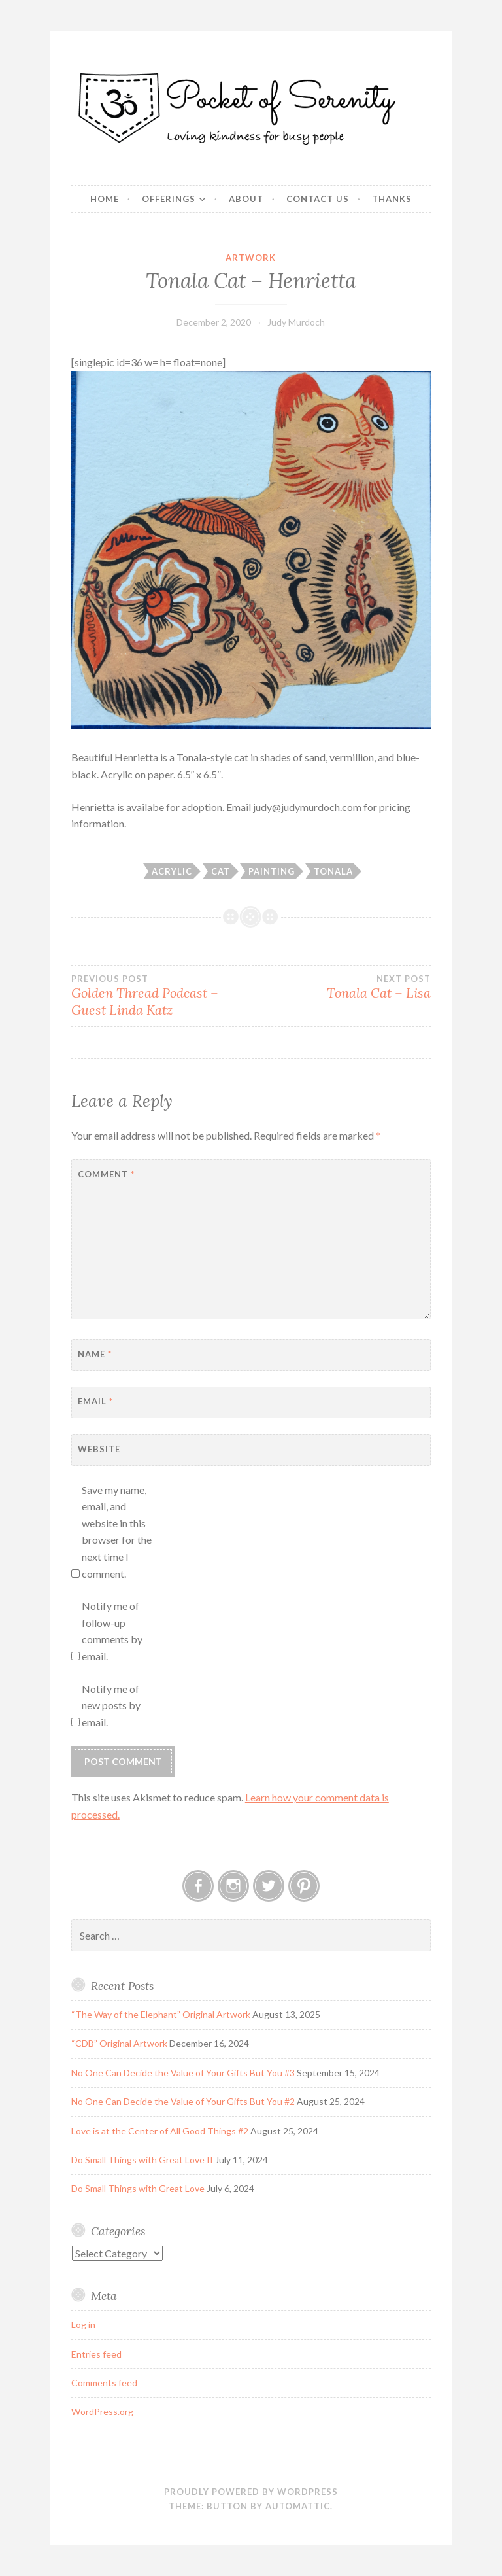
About (246, 199)
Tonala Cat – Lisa (341, 987)
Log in (83, 2324)
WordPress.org (102, 2411)
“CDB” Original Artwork (119, 2043)
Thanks (392, 199)
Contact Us (317, 199)
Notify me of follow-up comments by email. (112, 1630)
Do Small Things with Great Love (138, 2188)
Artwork (251, 257)
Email (95, 1401)
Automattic (297, 2506)
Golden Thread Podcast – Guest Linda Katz (161, 995)
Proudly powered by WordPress (251, 2491)
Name (95, 1354)
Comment (106, 1174)
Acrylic (172, 871)
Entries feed (96, 2353)
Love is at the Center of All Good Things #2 (159, 2130)
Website (99, 1449)
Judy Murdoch (296, 322)
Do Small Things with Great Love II (142, 2159)
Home (104, 199)
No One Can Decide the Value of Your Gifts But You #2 (183, 2101)
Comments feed (104, 2382)
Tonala (333, 871)
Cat (220, 871)
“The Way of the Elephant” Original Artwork (160, 2014)
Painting (271, 871)
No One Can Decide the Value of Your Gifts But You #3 (183, 2072)
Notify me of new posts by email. (111, 1705)
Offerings (168, 199)
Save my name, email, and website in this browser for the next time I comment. (117, 1532)
